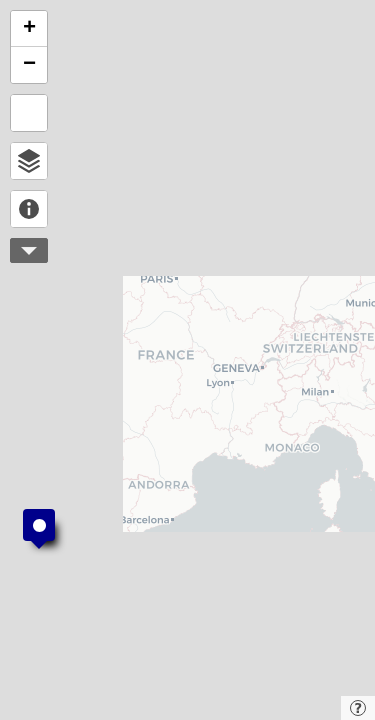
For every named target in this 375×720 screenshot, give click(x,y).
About (29, 209)
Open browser (29, 161)
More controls (29, 250)
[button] (39, 529)
